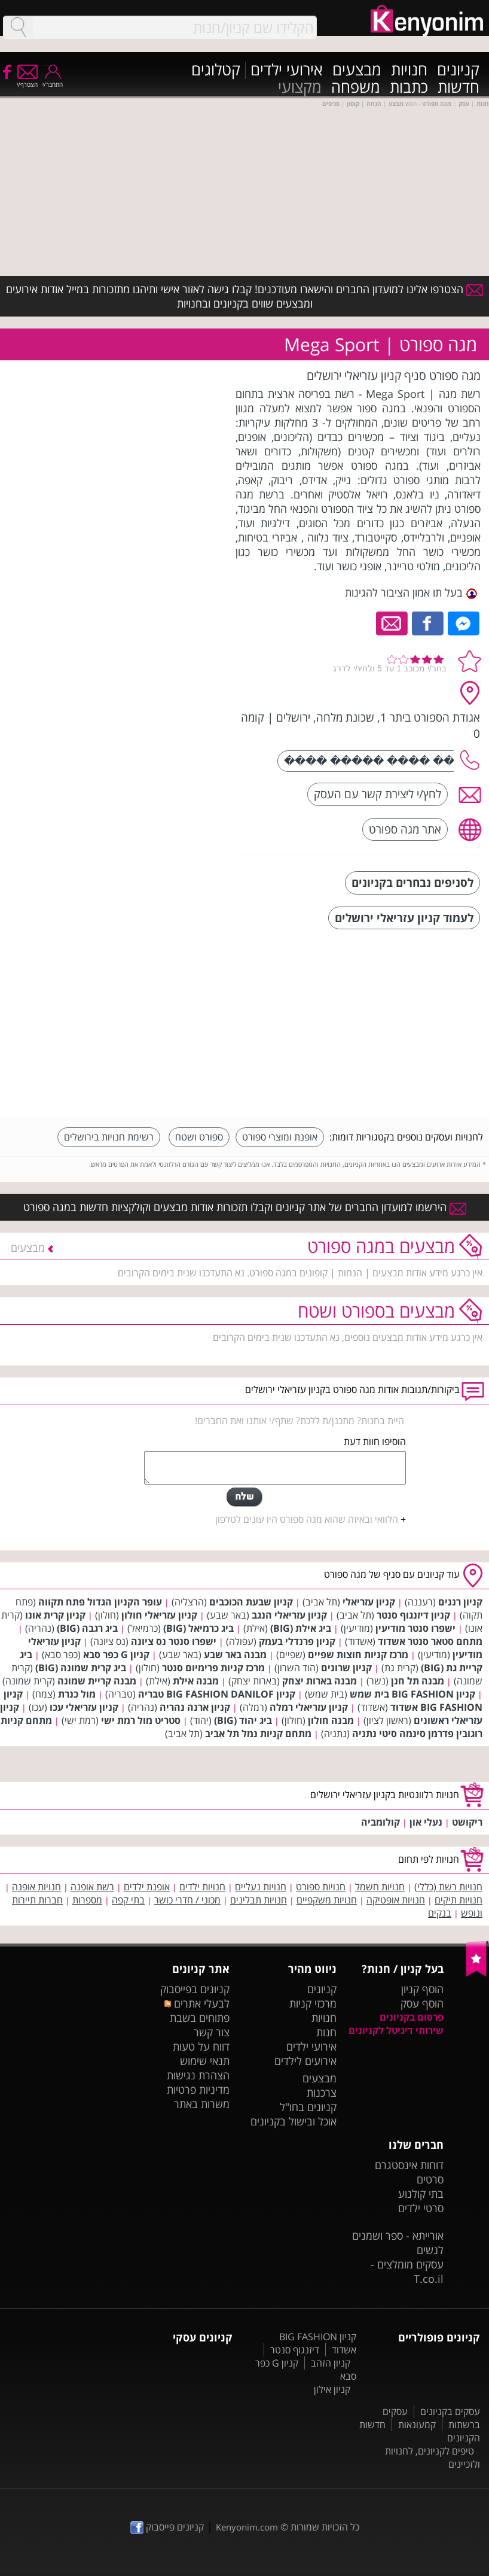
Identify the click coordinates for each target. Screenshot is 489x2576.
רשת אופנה (92, 1886)
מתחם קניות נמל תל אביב (258, 1733)
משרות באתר (202, 2104)
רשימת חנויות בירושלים (109, 1136)
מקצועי (300, 87)
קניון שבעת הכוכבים (251, 1601)
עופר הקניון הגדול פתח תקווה (100, 1601)
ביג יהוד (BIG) (243, 1720)
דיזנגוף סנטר (294, 2349)
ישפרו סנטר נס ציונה (173, 1641)
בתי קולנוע (421, 2193)
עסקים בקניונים (450, 2411)
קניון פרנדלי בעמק (297, 1641)
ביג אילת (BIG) (300, 1628)
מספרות (87, 1899)
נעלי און (425, 1822)
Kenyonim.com (247, 2527)
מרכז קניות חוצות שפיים (358, 1654)
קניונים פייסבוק (167, 2527)
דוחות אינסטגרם (409, 2165)
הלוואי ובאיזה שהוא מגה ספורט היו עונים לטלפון (306, 1519)
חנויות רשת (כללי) (448, 1886)
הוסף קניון (422, 1989)
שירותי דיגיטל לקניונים (396, 2030)
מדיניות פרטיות (198, 2089)
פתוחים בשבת (200, 2018)
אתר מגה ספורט (405, 829)
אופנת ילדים (147, 1886)
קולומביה (380, 1822)
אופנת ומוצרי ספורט (279, 1136)
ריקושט (467, 1822)
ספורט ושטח (199, 1136)
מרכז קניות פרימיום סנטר (213, 1667)
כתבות (409, 87)
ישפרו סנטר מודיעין (415, 1628)
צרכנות (322, 2092)
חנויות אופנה (36, 1886)
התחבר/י (52, 80)
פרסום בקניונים (412, 2017)
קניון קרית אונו (55, 1615)
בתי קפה (128, 1899)
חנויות (409, 70)
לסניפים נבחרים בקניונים (412, 882)
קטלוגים (215, 70)
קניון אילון (332, 2389)
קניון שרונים (346, 1667)
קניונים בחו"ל (308, 2107)
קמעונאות (417, 2424)
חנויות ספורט (321, 1886)
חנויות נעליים (260, 1886)
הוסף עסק (422, 2003)
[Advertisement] (393, 1025)
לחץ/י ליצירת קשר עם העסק (377, 794)
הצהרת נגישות (198, 2075)
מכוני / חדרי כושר (187, 1899)
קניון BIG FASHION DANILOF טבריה (216, 1694)
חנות (326, 2032)
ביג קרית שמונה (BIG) (80, 1667)
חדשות (458, 87)
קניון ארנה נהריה (195, 1707)
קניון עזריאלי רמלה (309, 1707)
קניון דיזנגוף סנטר (413, 1615)
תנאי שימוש (205, 2061)
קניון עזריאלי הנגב (289, 1615)
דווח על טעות (201, 2046)
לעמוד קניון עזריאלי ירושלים (404, 918)
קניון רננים (460, 1601)
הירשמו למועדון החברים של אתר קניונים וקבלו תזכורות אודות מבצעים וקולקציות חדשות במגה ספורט (244, 1207)
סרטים (430, 2179)
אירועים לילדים (305, 2061)
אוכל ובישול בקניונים (293, 2121)
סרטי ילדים (421, 2208)
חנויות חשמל (380, 1886)
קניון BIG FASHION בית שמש (412, 1694)
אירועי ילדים (286, 70)
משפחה (355, 87)
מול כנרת (77, 1694)
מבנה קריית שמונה (96, 1680)
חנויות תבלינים (258, 1899)
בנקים (439, 1913)
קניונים (458, 70)
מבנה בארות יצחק (319, 1680)
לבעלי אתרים (197, 2003)
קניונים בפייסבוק (195, 1989)
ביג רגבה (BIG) (87, 1628)
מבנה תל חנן (417, 1680)
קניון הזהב (330, 2363)
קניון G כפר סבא (116, 1654)
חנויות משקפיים (327, 1899)
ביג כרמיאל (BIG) (198, 1628)
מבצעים (356, 70)
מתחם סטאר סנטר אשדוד (430, 1641)
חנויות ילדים (202, 1886)
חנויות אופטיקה (395, 1899)
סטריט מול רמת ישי (141, 1720)
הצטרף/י (27, 80)
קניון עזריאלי (369, 1601)
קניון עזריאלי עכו (84, 1707)
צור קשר (212, 2032)
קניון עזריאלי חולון (159, 1615)
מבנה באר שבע (235, 1654)
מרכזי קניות (313, 2003)
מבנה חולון (331, 1720)
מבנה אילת (196, 1680)
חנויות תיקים (458, 1899)
